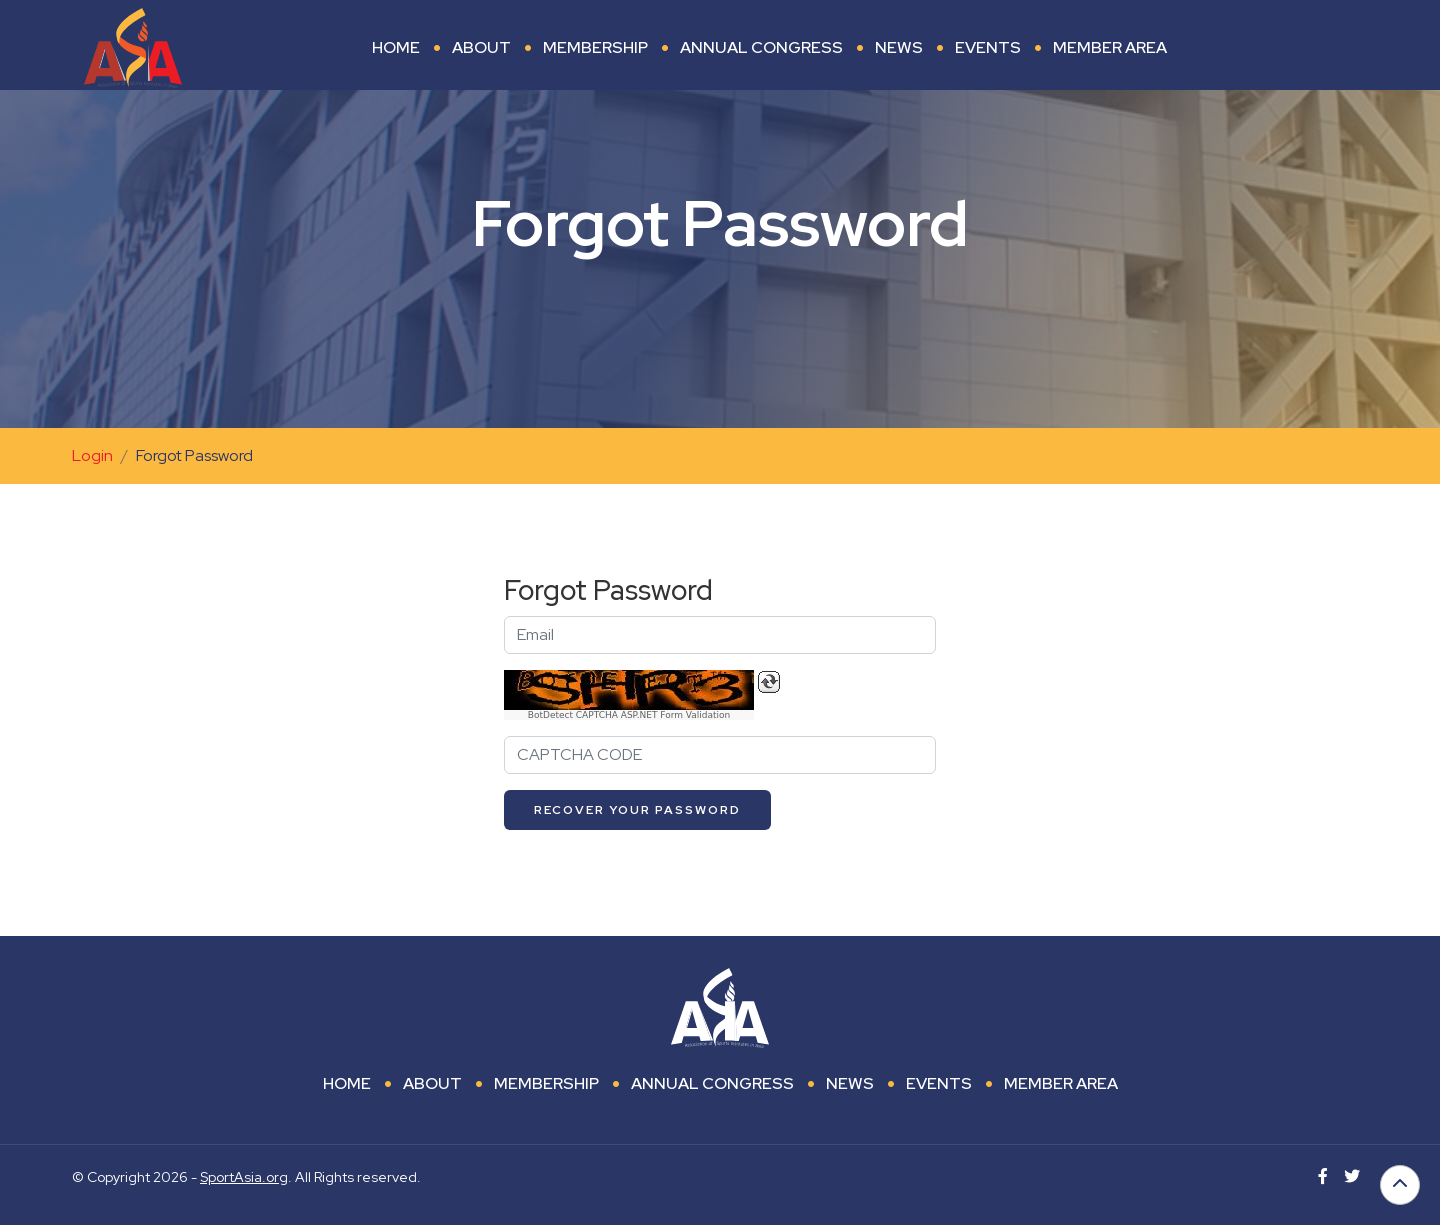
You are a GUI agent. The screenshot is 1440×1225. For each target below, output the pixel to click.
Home (396, 47)
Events (988, 47)
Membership (595, 47)
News (899, 47)
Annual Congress (761, 47)
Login (92, 455)
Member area (1110, 47)
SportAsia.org (244, 1177)
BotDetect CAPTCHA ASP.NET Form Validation (629, 715)
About (481, 47)
